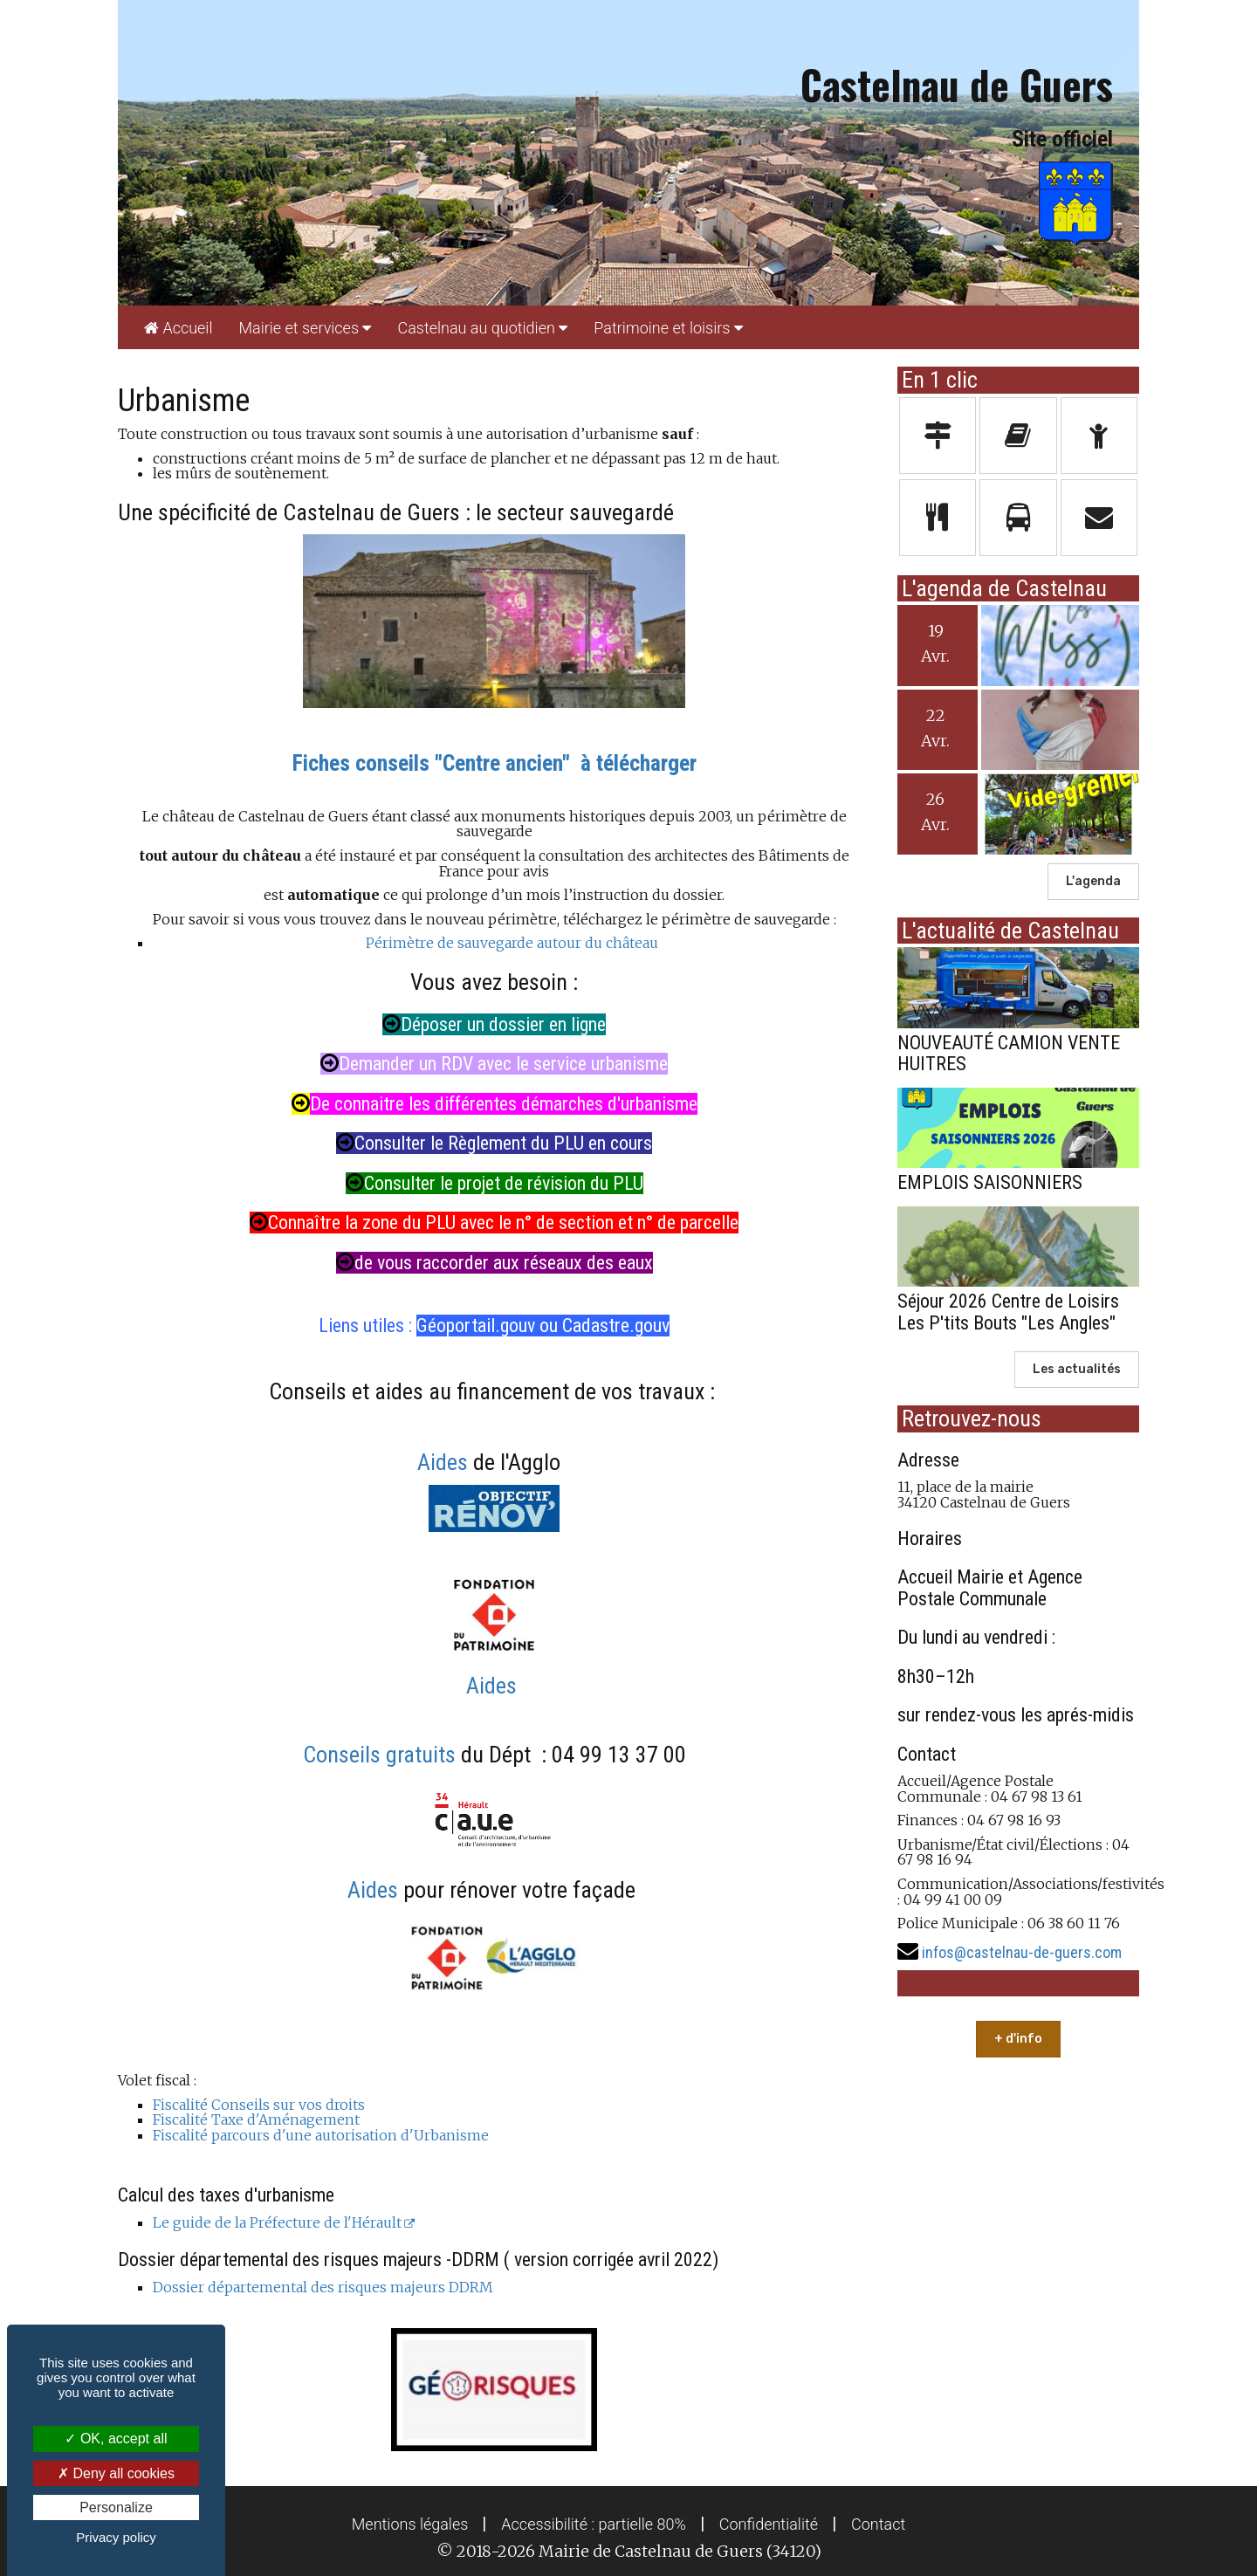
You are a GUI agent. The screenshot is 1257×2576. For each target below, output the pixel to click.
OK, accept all (116, 2438)
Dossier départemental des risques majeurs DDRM (323, 2287)
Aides (442, 1462)
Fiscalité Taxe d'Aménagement (256, 2119)
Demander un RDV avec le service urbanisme (494, 1064)
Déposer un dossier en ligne (494, 1024)
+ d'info (1018, 2038)
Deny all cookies (116, 2473)
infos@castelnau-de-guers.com (1022, 1952)
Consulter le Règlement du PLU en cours (494, 1143)
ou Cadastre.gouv (604, 1325)
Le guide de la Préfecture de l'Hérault (277, 2222)
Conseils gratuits (382, 1754)
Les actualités (1077, 1369)
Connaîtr (291, 1222)
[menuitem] (178, 327)
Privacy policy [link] (116, 2537)
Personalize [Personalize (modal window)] (116, 2507)
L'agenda (1093, 881)
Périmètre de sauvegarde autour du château (512, 942)
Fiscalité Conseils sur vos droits (259, 2104)
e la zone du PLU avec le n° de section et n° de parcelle (535, 1222)
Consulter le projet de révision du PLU (494, 1183)
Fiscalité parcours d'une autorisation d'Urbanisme (321, 2135)
